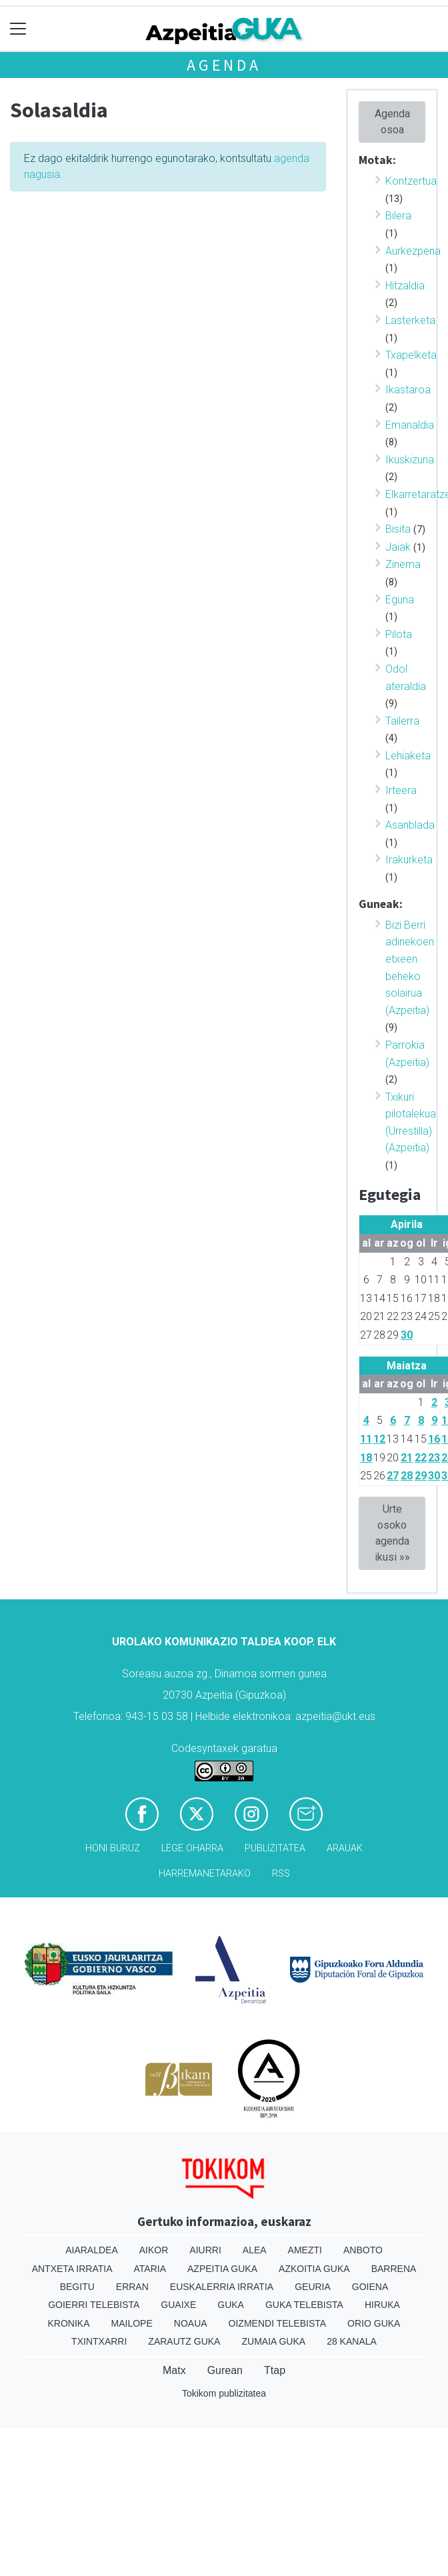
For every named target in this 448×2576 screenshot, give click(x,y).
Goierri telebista (93, 2304)
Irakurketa (409, 859)
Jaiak (398, 547)
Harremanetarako (205, 1873)
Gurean (225, 2370)
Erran (132, 2286)
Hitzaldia (405, 285)
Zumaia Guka (273, 2341)
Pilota (398, 634)
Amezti (305, 2250)
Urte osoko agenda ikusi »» (392, 1533)
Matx (174, 2370)
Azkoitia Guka (314, 2268)
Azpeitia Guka (222, 2268)
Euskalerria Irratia (221, 2286)
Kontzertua (411, 181)
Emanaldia (409, 425)
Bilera (398, 215)
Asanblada (410, 825)
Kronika (69, 2323)
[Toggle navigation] (18, 29)
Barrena (394, 2268)
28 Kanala (352, 2341)
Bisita (398, 529)
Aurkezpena (413, 251)
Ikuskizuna (409, 459)
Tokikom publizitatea (224, 2393)
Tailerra (402, 721)
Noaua (190, 2323)
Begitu (77, 2286)
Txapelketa (411, 355)
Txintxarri (99, 2341)
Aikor (154, 2250)
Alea (255, 2250)
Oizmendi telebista (278, 2323)
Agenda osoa (392, 121)
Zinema (403, 564)
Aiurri (205, 2250)
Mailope (132, 2323)
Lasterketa (410, 320)
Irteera (401, 790)
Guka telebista (304, 2304)
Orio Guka (373, 2323)
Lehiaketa (408, 755)
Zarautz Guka (184, 2341)
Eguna (399, 599)
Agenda (224, 65)
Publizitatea (275, 1848)
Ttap (274, 2370)
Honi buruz (112, 1848)
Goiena (370, 2286)
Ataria (150, 2268)
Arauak (345, 1848)
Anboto (363, 2250)
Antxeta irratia (72, 2268)
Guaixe (178, 2304)
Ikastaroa (408, 389)
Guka (230, 2304)
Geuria (313, 2286)
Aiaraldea (91, 2250)
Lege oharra (192, 1848)
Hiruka (382, 2304)
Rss (281, 1873)
